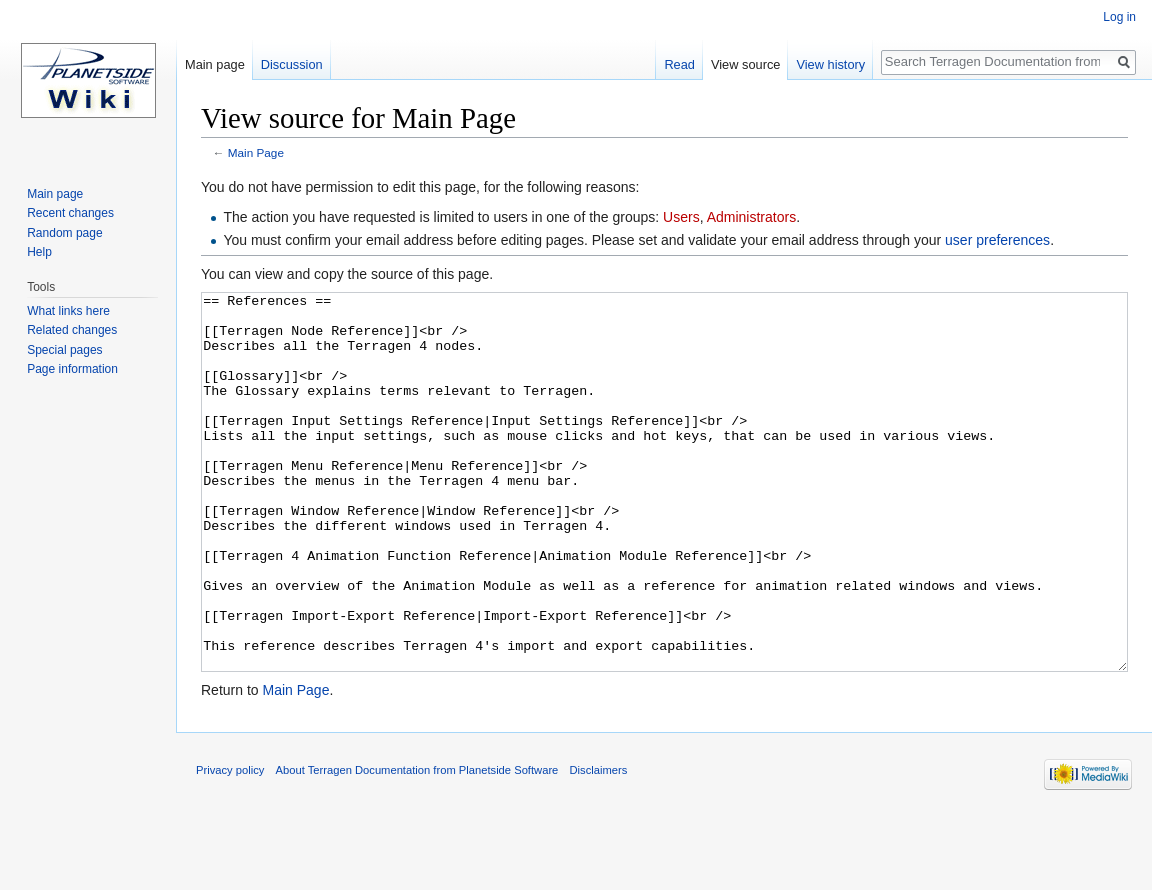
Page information (72, 369)
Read (679, 64)
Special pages (64, 350)
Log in (1119, 17)
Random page (64, 233)
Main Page (256, 152)
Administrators (751, 217)
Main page (215, 64)
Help (39, 252)
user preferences (997, 240)
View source (745, 64)
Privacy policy (230, 845)
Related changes (72, 330)
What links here (68, 311)
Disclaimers (599, 845)
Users (681, 217)
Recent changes (70, 213)
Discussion (292, 64)
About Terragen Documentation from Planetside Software (417, 845)
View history (830, 64)
